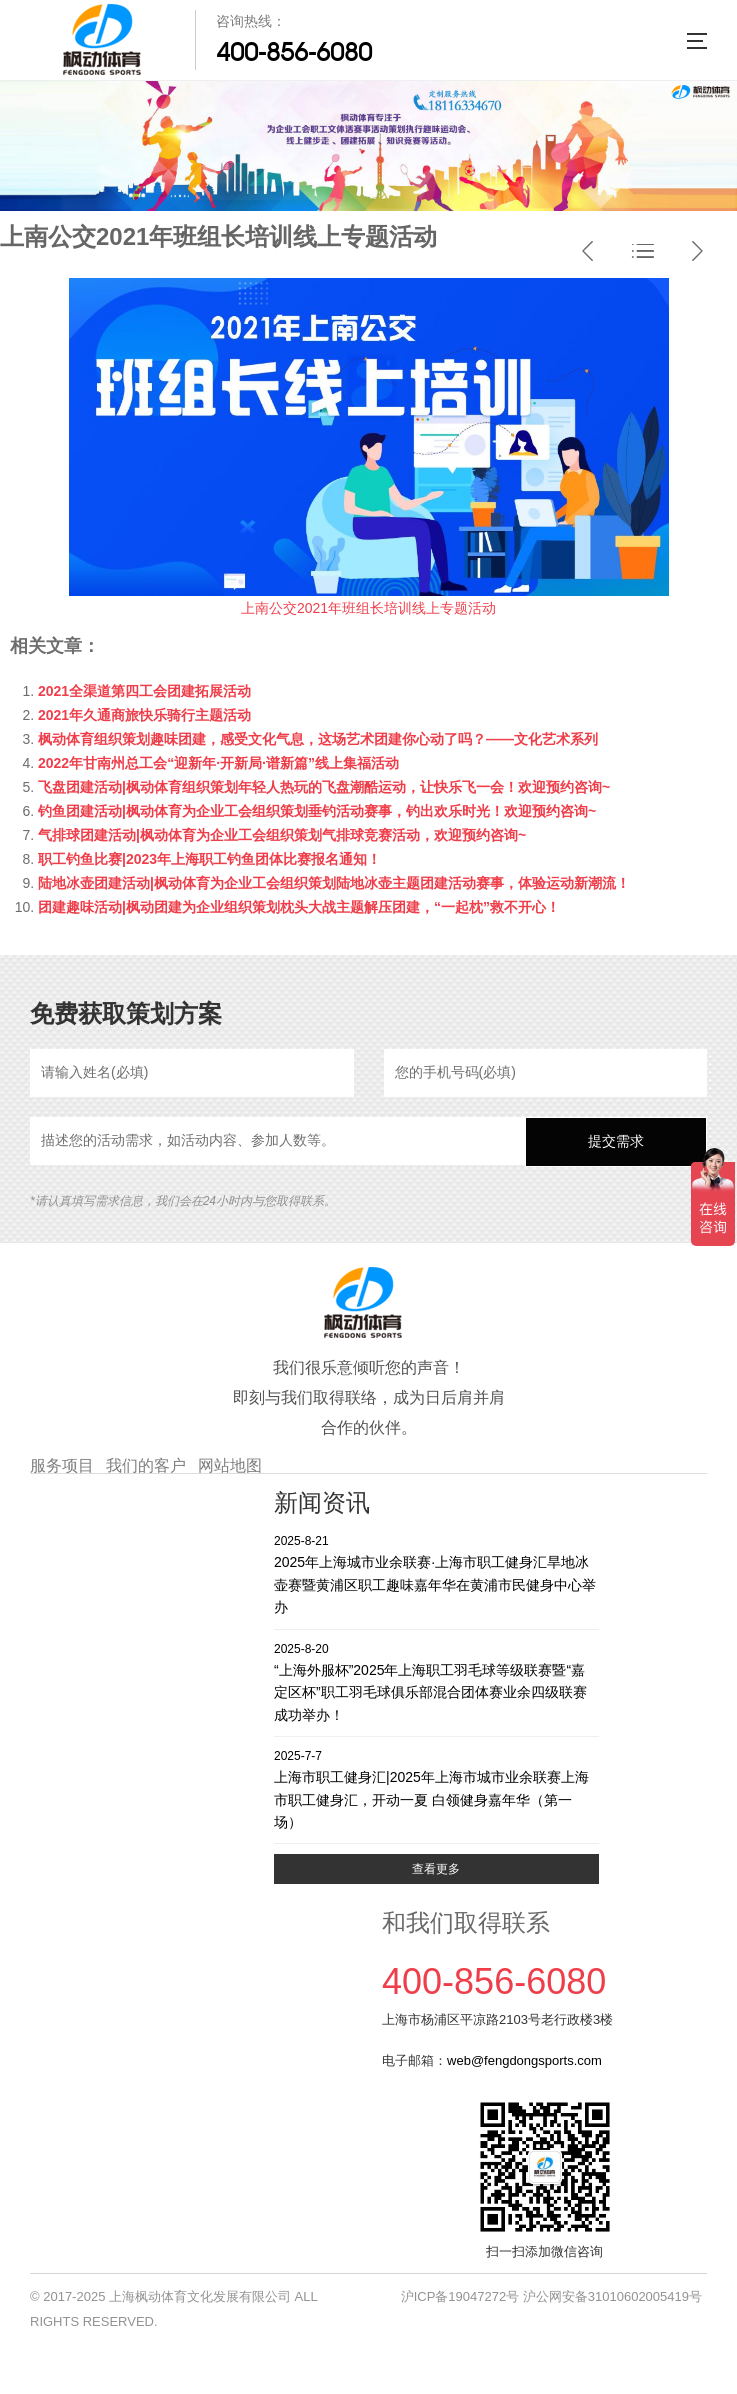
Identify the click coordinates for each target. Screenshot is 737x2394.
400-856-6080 (294, 52)
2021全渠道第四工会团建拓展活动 (144, 691)
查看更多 (436, 1869)
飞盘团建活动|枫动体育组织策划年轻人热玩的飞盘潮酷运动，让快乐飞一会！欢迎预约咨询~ (324, 787)
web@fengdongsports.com (524, 2060)
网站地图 (230, 1465)
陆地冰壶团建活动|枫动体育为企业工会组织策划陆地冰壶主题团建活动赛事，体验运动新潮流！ (334, 883)
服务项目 (62, 1465)
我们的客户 (146, 1465)
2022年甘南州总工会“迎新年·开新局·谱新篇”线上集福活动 (218, 763)
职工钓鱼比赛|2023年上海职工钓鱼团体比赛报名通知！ (209, 859)
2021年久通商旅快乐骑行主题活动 (144, 715)
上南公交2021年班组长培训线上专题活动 (368, 608)
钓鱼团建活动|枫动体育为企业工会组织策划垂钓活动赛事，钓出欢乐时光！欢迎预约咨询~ (317, 811)
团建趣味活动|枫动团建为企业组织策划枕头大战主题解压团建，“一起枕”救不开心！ (299, 907)
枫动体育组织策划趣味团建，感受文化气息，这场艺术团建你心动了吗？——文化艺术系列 (318, 739)
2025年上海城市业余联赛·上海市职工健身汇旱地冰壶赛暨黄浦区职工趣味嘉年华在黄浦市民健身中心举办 (436, 1573)
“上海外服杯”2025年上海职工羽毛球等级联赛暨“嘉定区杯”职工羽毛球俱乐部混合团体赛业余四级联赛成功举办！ (436, 1681)
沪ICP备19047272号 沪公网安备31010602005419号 (551, 2296)
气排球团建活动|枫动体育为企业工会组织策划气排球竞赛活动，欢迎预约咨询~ (282, 835)
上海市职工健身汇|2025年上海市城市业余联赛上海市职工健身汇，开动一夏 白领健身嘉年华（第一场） (436, 1788)
